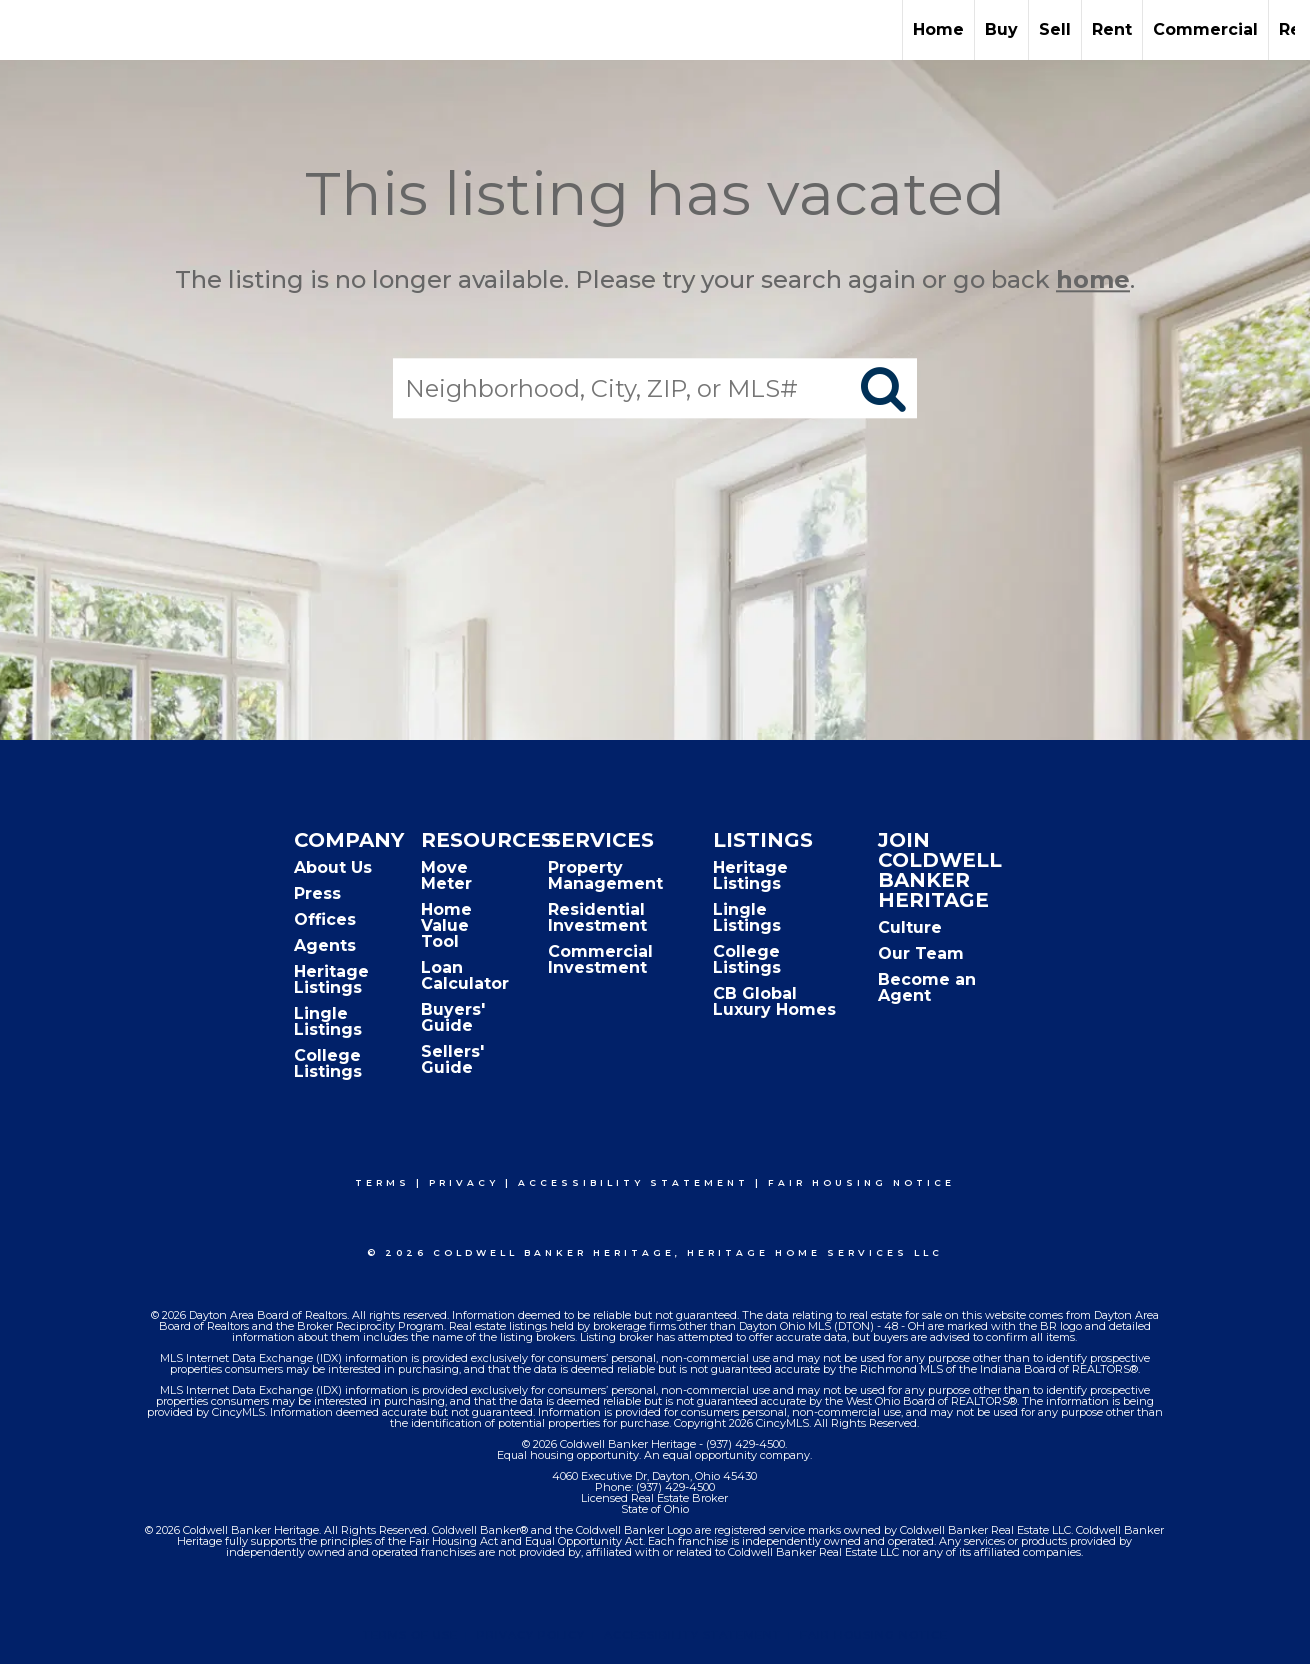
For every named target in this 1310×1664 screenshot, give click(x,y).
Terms (382, 1182)
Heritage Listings (331, 979)
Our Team (921, 953)
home (1093, 279)
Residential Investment (597, 917)
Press (317, 893)
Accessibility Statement (633, 1182)
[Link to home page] (25, 30)
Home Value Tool (446, 925)
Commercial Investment (600, 959)
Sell (1055, 29)
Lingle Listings (328, 1021)
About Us (333, 867)
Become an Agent (927, 987)
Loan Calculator (465, 975)
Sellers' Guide (452, 1059)
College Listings (328, 1063)
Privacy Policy (531, 1635)
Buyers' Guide (453, 1017)
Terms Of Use (410, 1635)
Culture (910, 927)
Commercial (1205, 29)
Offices (325, 919)
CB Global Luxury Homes (774, 1001)
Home (938, 29)
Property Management (605, 875)
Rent (1112, 29)
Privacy (464, 1182)
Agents (325, 945)
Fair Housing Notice (861, 1182)
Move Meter (446, 875)
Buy (1001, 29)
